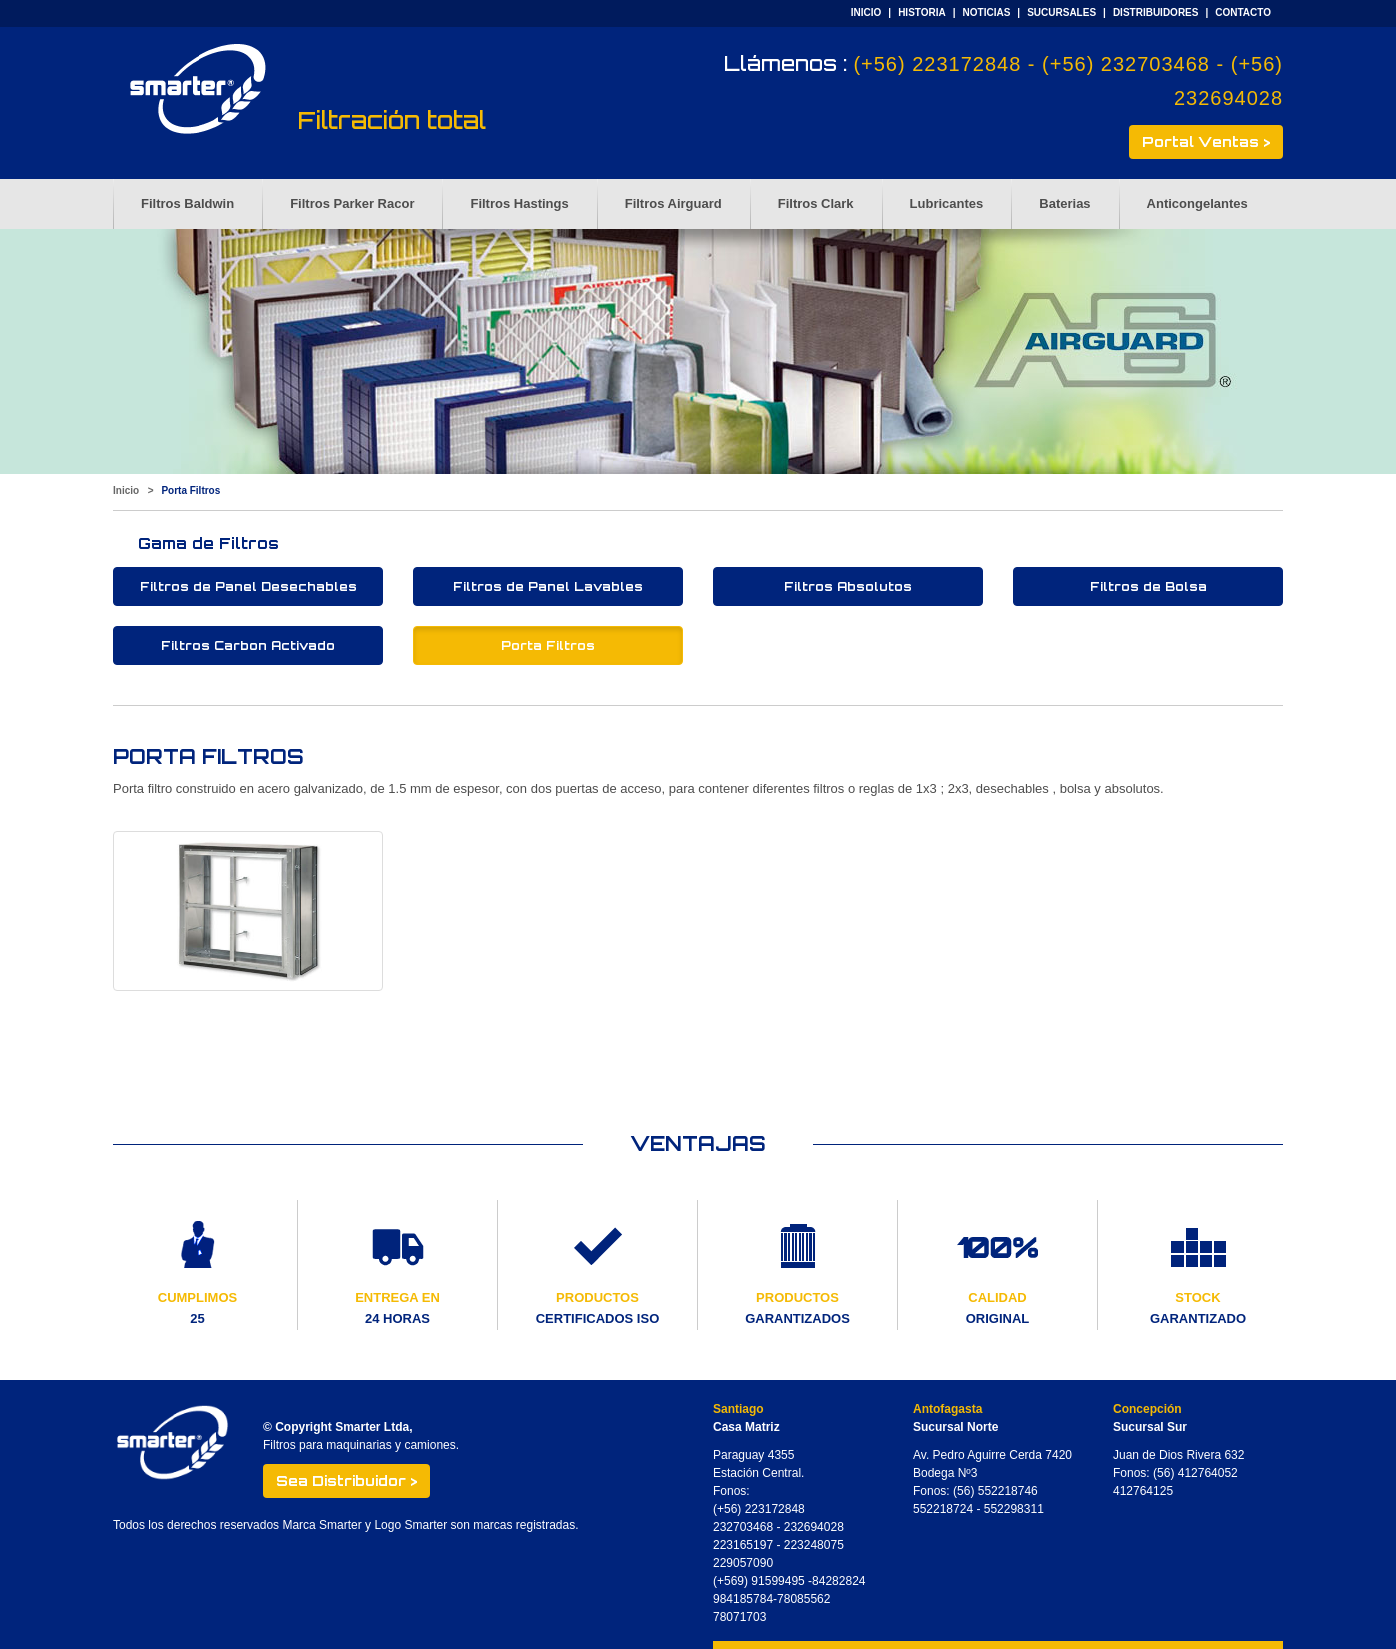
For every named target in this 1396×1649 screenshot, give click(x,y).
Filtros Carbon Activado (248, 645)
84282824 (838, 1581)
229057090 (743, 1563)
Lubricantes (947, 203)
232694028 (814, 1527)
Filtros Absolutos (848, 586)
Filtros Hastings (519, 203)
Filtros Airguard (673, 203)
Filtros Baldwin (187, 203)
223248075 (814, 1545)
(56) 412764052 (1195, 1473)
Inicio (126, 490)
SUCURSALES (1061, 12)
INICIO (866, 12)
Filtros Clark (816, 203)
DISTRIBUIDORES (1156, 12)
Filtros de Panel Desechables (248, 586)
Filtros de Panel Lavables (548, 586)
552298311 (1014, 1509)
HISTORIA (922, 12)
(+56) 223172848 (759, 1509)
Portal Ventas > (1206, 141)
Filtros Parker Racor (352, 203)
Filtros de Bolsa (1148, 586)
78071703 (739, 1617)
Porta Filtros (548, 645)
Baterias (1064, 203)
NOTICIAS (987, 12)
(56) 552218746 (995, 1491)
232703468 (743, 1527)
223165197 (743, 1545)
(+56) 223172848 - (947, 64)
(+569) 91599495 (760, 1581)
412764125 (1143, 1491)
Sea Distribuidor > (346, 1480)
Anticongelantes (1197, 203)
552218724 (943, 1509)
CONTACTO (1243, 12)
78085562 (803, 1599)
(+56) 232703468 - (1136, 64)
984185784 (743, 1599)
